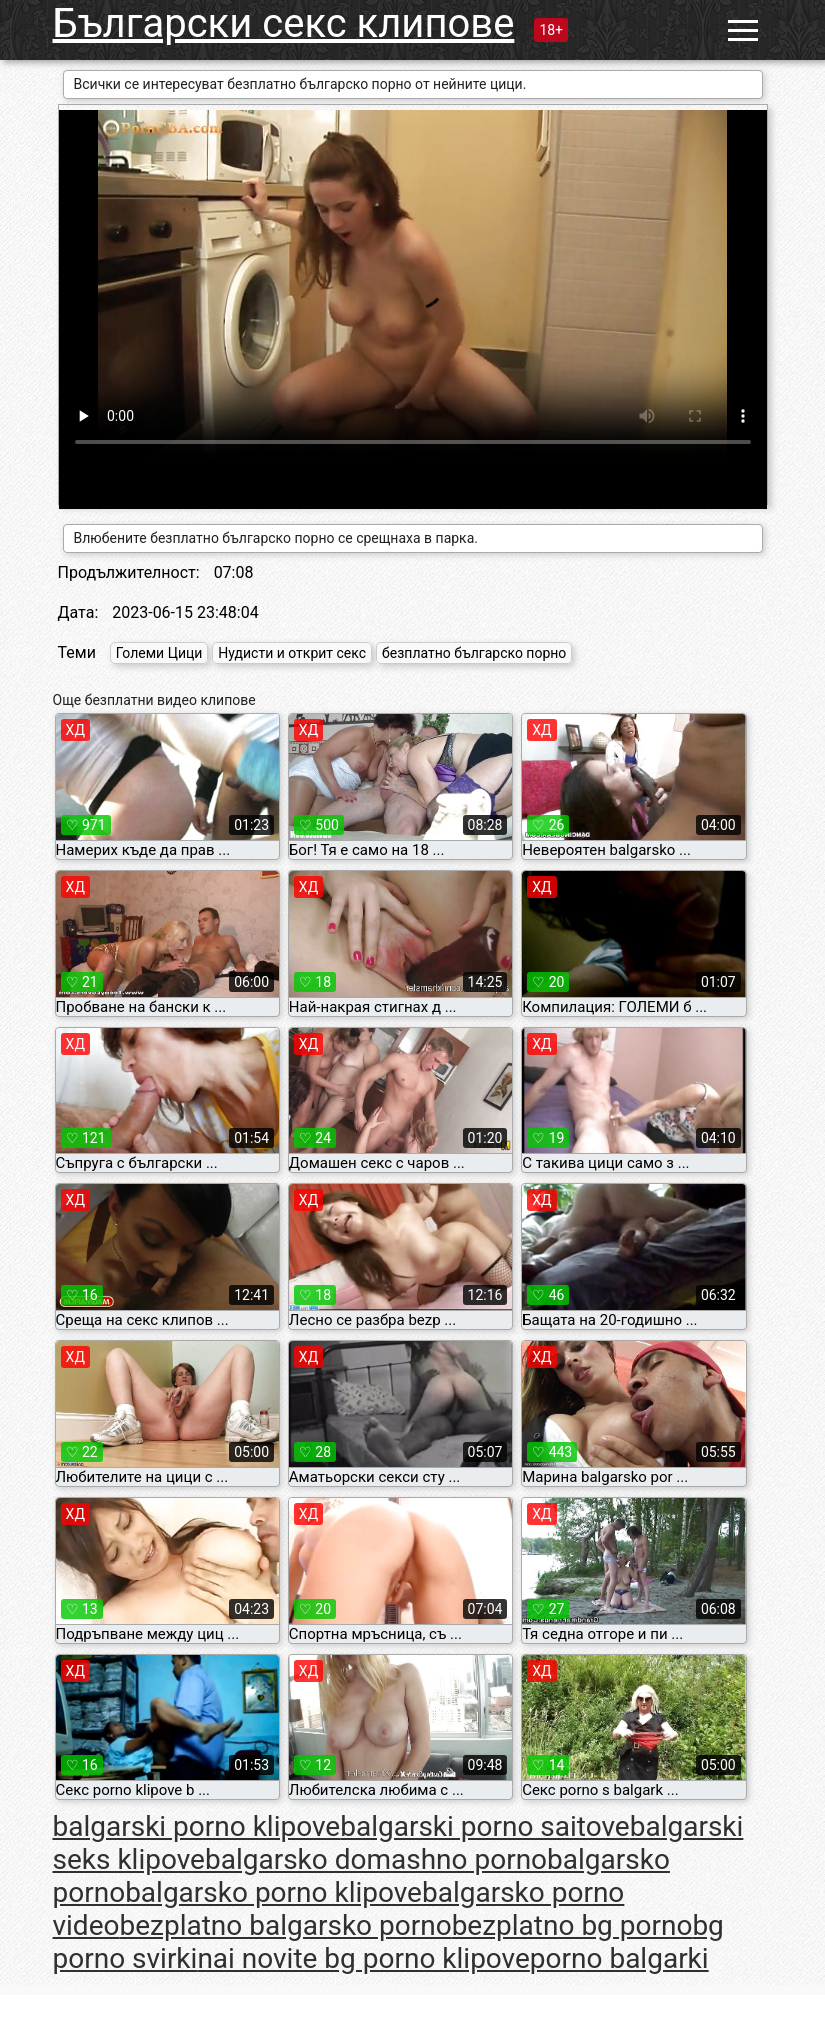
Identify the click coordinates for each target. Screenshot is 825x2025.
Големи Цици (159, 653)
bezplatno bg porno (572, 1925)
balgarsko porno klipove (273, 1892)
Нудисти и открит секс (292, 653)
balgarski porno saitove (485, 1826)
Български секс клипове (284, 23)
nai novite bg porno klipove (363, 1958)
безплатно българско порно (474, 653)
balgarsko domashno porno (376, 1859)
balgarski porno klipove (197, 1826)
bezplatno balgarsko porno (285, 1925)
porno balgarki (619, 1958)
